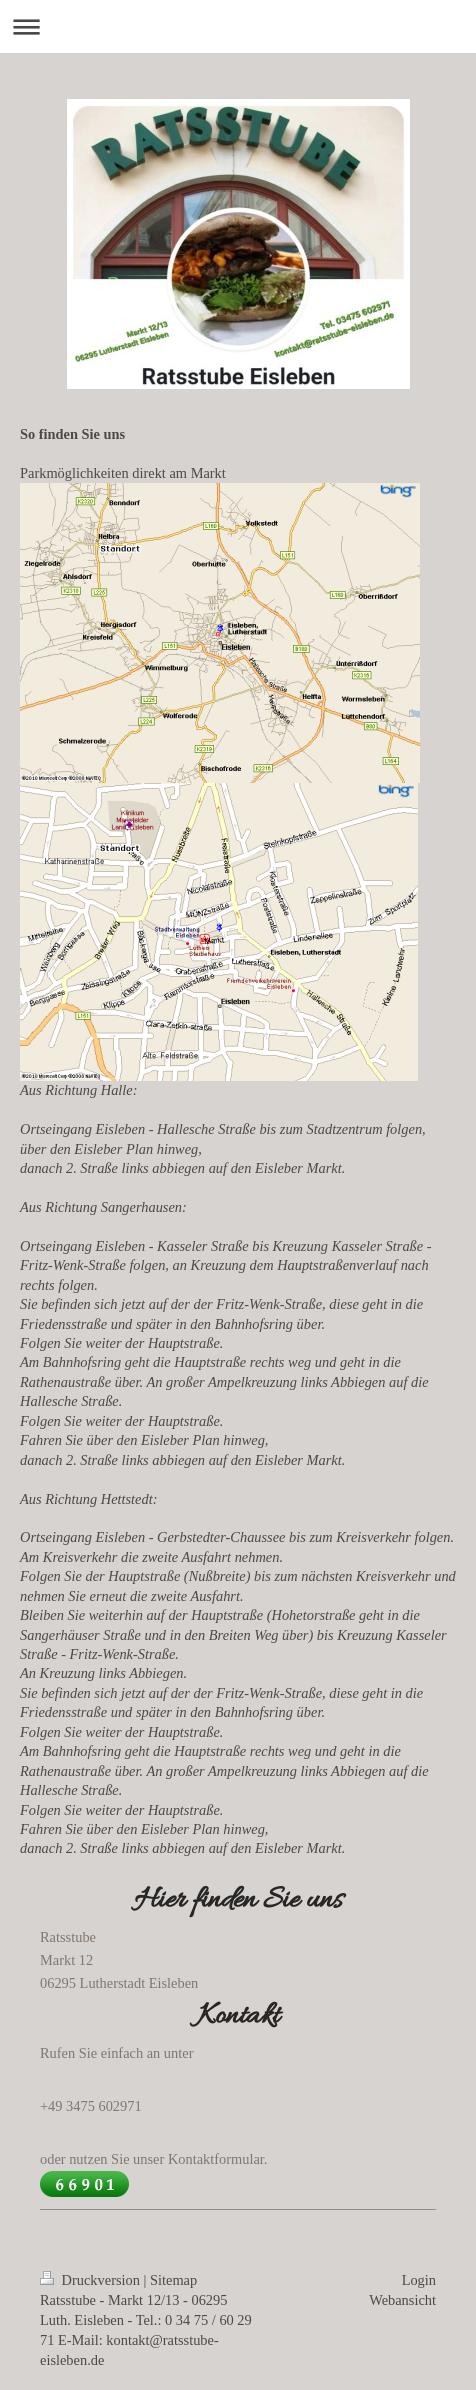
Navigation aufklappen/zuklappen (238, 26)
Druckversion (92, 2280)
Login (419, 2280)
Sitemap (173, 2280)
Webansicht (402, 2300)
